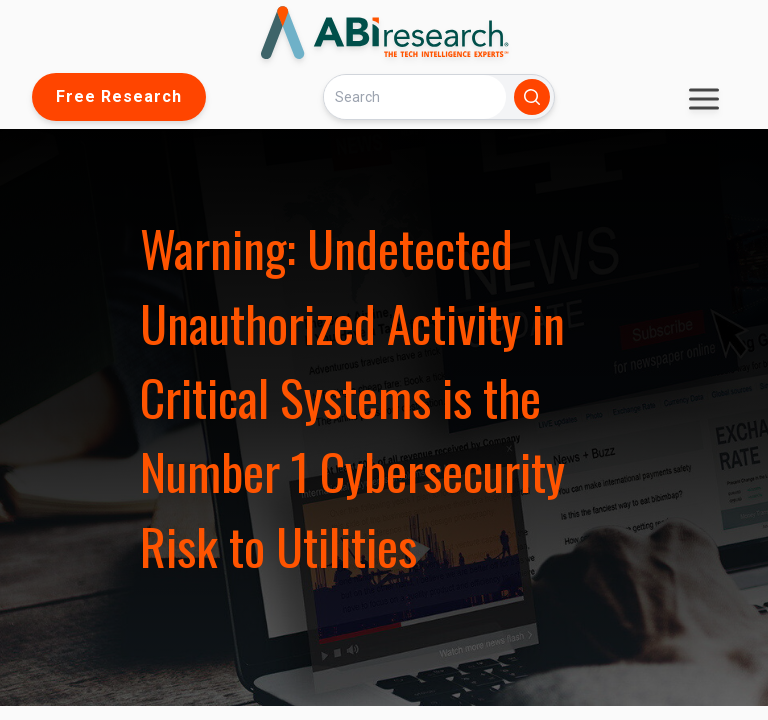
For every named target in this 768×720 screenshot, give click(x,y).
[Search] (415, 96)
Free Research (119, 96)
